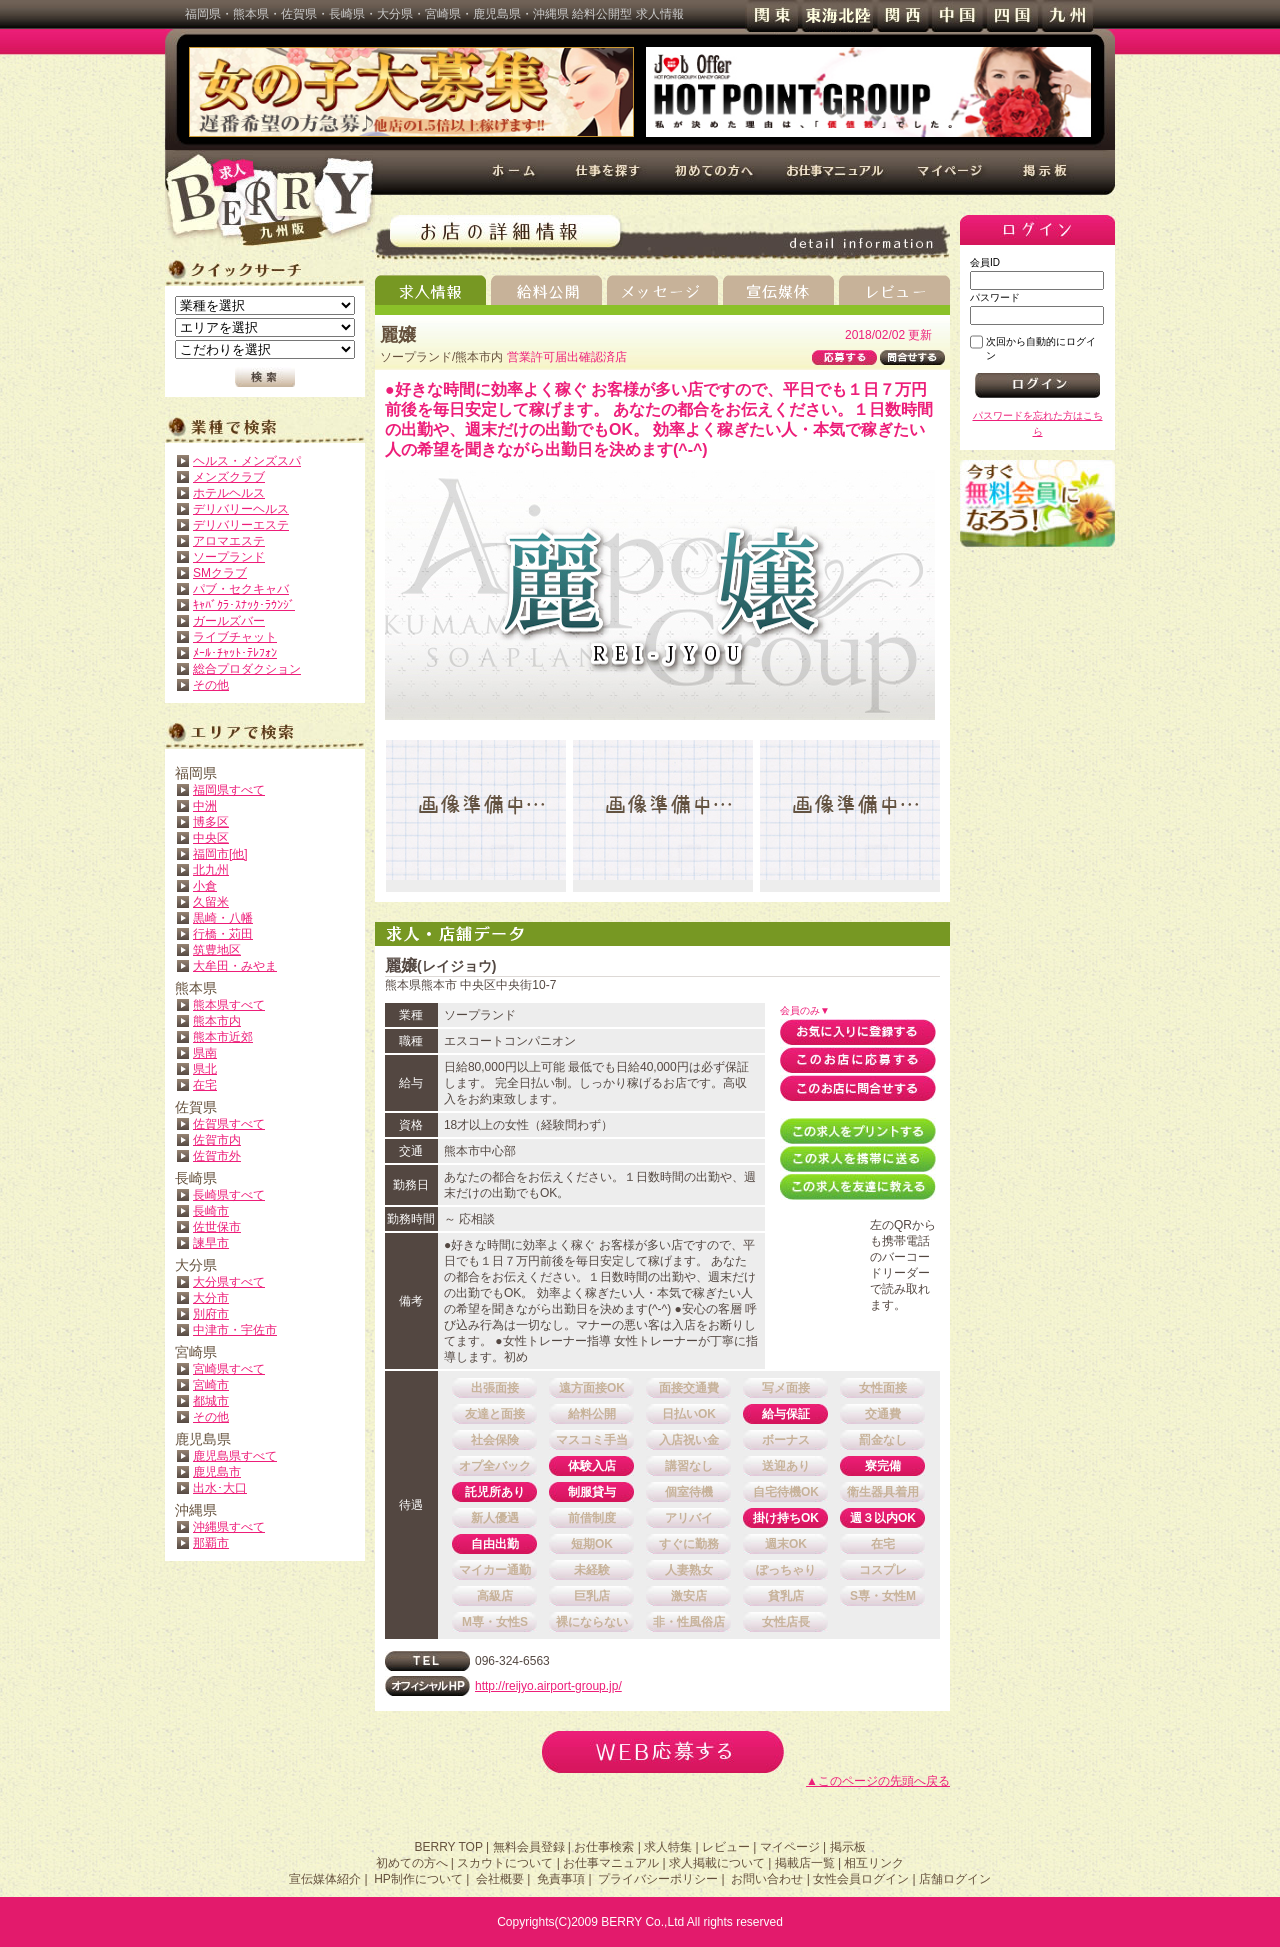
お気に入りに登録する (858, 1032)
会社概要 (500, 1879)
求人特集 (668, 1847)
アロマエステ (229, 541)
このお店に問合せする (858, 1088)
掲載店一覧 (805, 1863)
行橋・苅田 (223, 934)
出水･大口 (220, 1488)
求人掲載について (717, 1863)
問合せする (912, 357)
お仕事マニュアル (835, 172)
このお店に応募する (858, 1060)
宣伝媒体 (778, 290)
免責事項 (561, 1879)
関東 (772, 16)
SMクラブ (220, 573)
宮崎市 (211, 1385)
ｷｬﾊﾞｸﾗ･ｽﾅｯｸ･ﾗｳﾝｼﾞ (244, 605)
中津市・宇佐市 (235, 1330)
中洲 (205, 806)
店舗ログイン (955, 1879)
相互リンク (874, 1863)
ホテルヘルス (229, 493)
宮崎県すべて (229, 1369)
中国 (957, 16)
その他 (211, 685)
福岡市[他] (220, 854)
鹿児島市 (217, 1472)
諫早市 (211, 1243)
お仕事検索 (604, 1847)
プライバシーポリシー (658, 1879)
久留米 (211, 902)
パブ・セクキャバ (241, 589)
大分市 (211, 1298)
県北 (205, 1069)
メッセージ (662, 290)
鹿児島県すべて (235, 1456)
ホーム (515, 172)
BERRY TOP (448, 1847)
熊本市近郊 (223, 1037)
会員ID (985, 262)
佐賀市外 (217, 1156)
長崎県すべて (229, 1195)
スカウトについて (505, 1863)
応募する (844, 357)
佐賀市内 (217, 1140)
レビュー (894, 290)
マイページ (952, 172)
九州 (1067, 16)
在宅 (205, 1085)
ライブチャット (235, 637)
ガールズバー (229, 621)
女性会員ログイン (861, 1879)
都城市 (211, 1401)
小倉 (205, 886)
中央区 (211, 838)
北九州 (211, 870)
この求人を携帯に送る (858, 1159)
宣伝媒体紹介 (325, 1879)
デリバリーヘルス (241, 509)
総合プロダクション (247, 669)
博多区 (211, 822)
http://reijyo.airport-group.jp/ (548, 1686)
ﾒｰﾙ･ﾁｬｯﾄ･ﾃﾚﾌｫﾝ (235, 653)
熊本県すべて (229, 1005)
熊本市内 (217, 1021)
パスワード (995, 297)
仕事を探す (608, 172)
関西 (902, 16)
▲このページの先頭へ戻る (878, 1781)
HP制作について (418, 1879)
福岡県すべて (229, 790)
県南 (205, 1053)
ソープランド (229, 557)
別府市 (211, 1314)
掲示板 (1046, 172)
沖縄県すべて (229, 1527)
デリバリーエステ (241, 525)
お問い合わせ (767, 1879)
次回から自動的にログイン (1041, 348)
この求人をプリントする (858, 1131)
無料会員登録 (1037, 503)
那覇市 (211, 1543)
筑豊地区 (217, 950)
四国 (1012, 16)
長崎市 (211, 1211)
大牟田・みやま (235, 966)
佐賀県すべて (229, 1124)
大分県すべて (229, 1282)
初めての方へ (713, 172)
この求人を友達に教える (858, 1187)
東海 (837, 16)
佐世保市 (217, 1227)
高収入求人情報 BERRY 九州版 (270, 200)
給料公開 (546, 290)
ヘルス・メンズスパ (247, 461)
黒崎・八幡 (223, 918)
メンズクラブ (229, 477)
